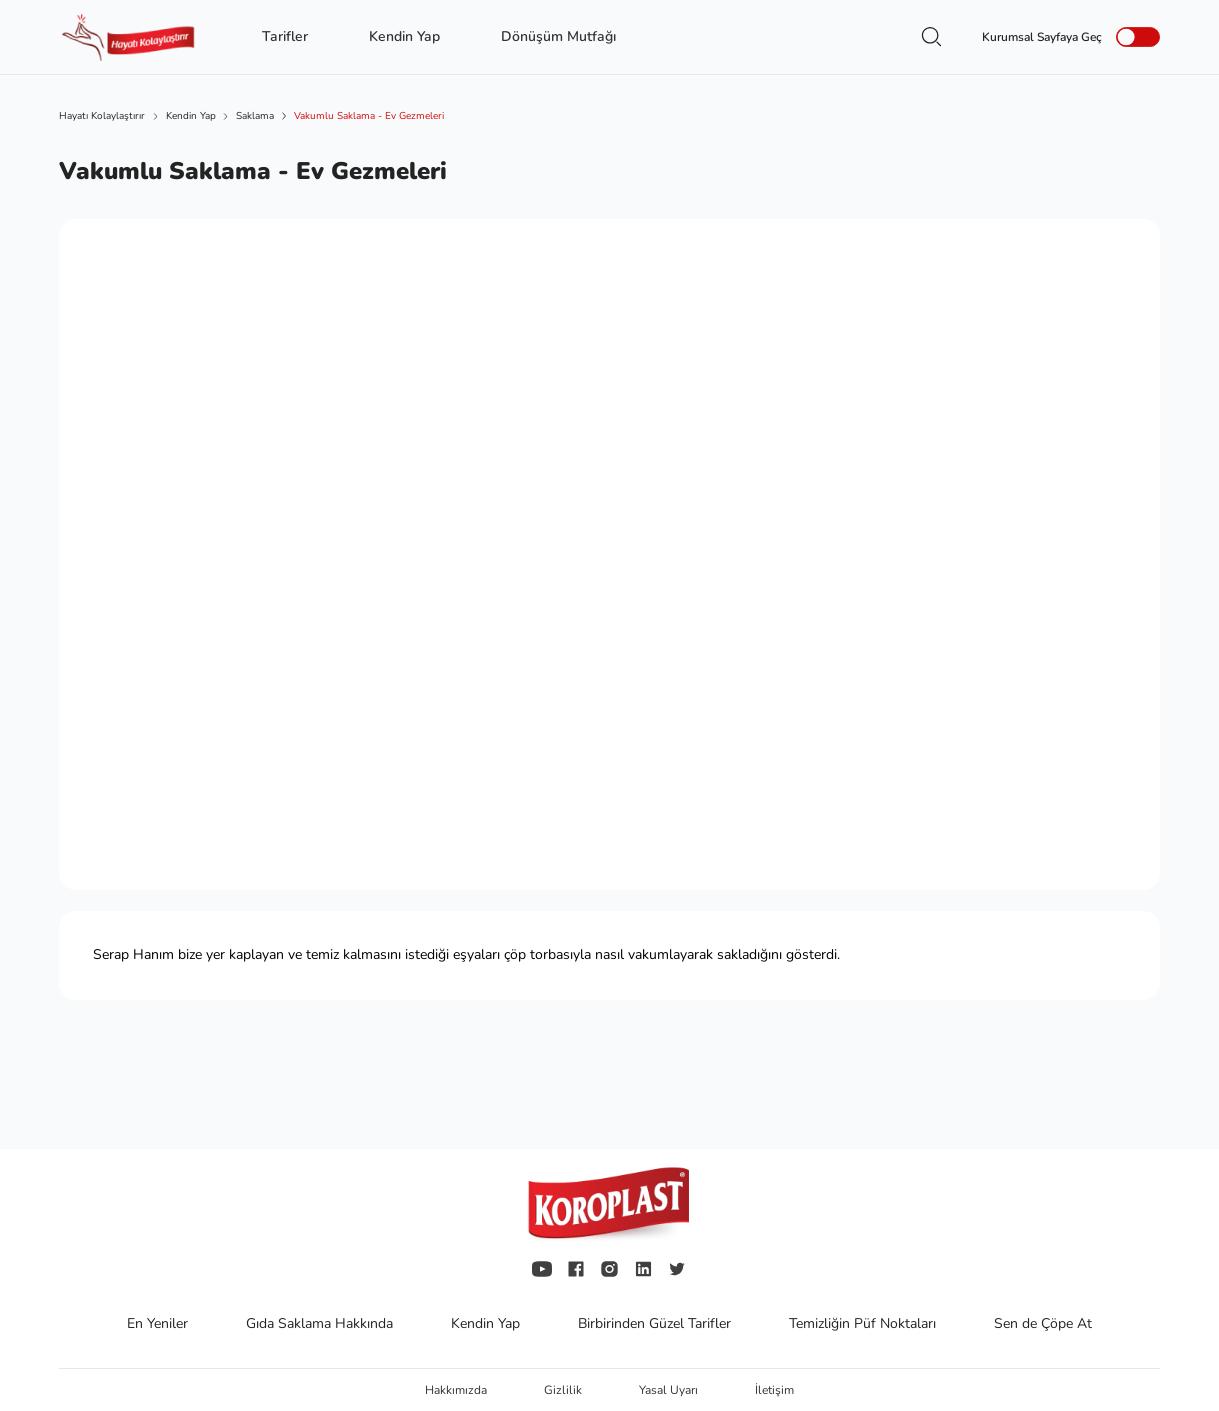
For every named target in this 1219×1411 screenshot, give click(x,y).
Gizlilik (564, 1390)
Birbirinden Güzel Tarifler (656, 1323)
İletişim (774, 1390)
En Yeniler (159, 1323)
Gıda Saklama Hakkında (321, 1323)
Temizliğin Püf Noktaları (864, 1323)
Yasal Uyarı (670, 1390)
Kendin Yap (191, 116)
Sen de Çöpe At (1043, 1323)
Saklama (255, 116)
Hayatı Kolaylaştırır (102, 116)
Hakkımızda (457, 1390)
